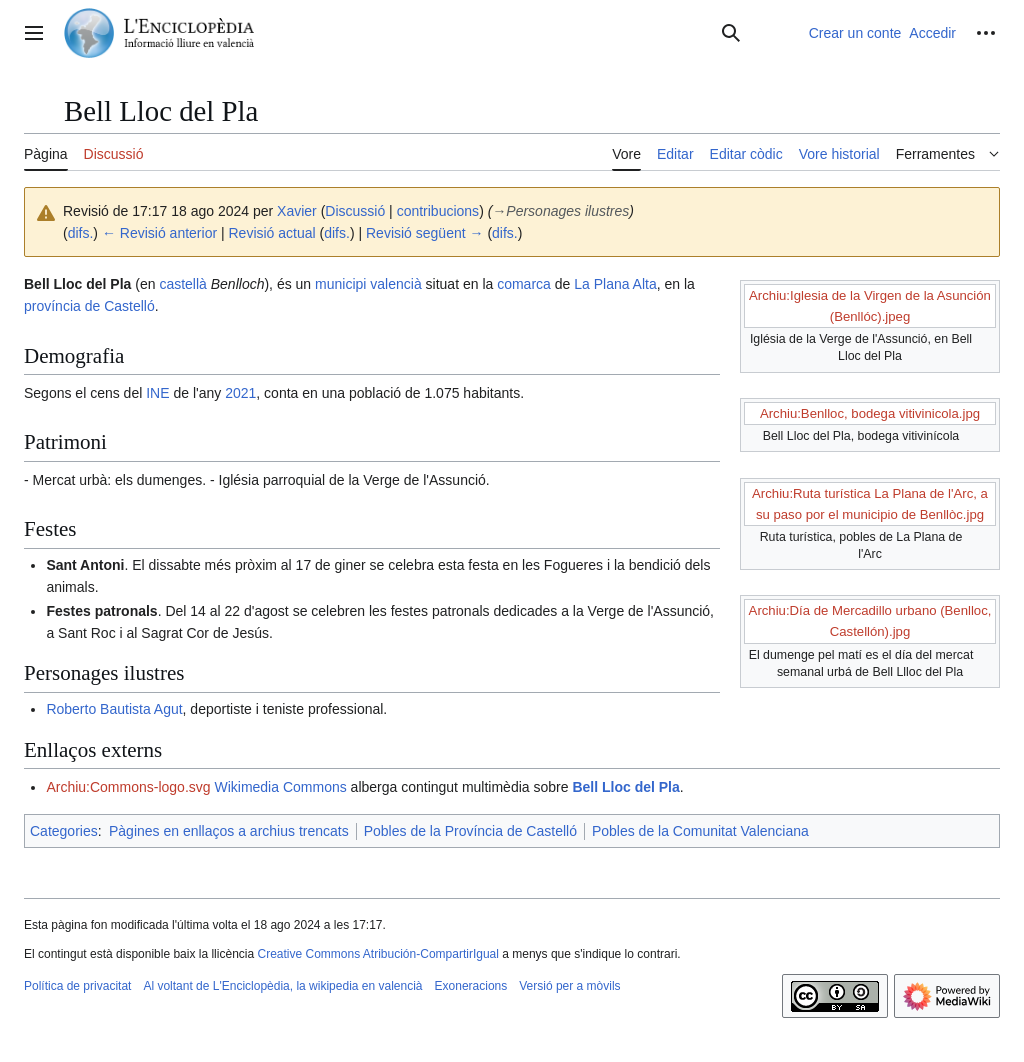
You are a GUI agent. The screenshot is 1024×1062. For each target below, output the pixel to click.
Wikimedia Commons (280, 787)
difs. (81, 233)
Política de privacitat (77, 986)
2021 (240, 393)
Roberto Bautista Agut (114, 709)
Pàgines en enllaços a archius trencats (229, 831)
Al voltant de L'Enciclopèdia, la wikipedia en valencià (282, 986)
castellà (182, 284)
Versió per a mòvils (569, 986)
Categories (64, 831)
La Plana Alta (615, 284)
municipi (340, 284)
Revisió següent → (425, 233)
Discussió (355, 211)
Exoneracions (471, 986)
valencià (395, 284)
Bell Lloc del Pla (625, 787)
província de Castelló (89, 306)
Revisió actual (272, 233)
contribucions (438, 211)
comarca (524, 284)
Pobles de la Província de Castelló (470, 831)
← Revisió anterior (159, 233)
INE (157, 393)
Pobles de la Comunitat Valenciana (700, 831)
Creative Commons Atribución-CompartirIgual (377, 954)
